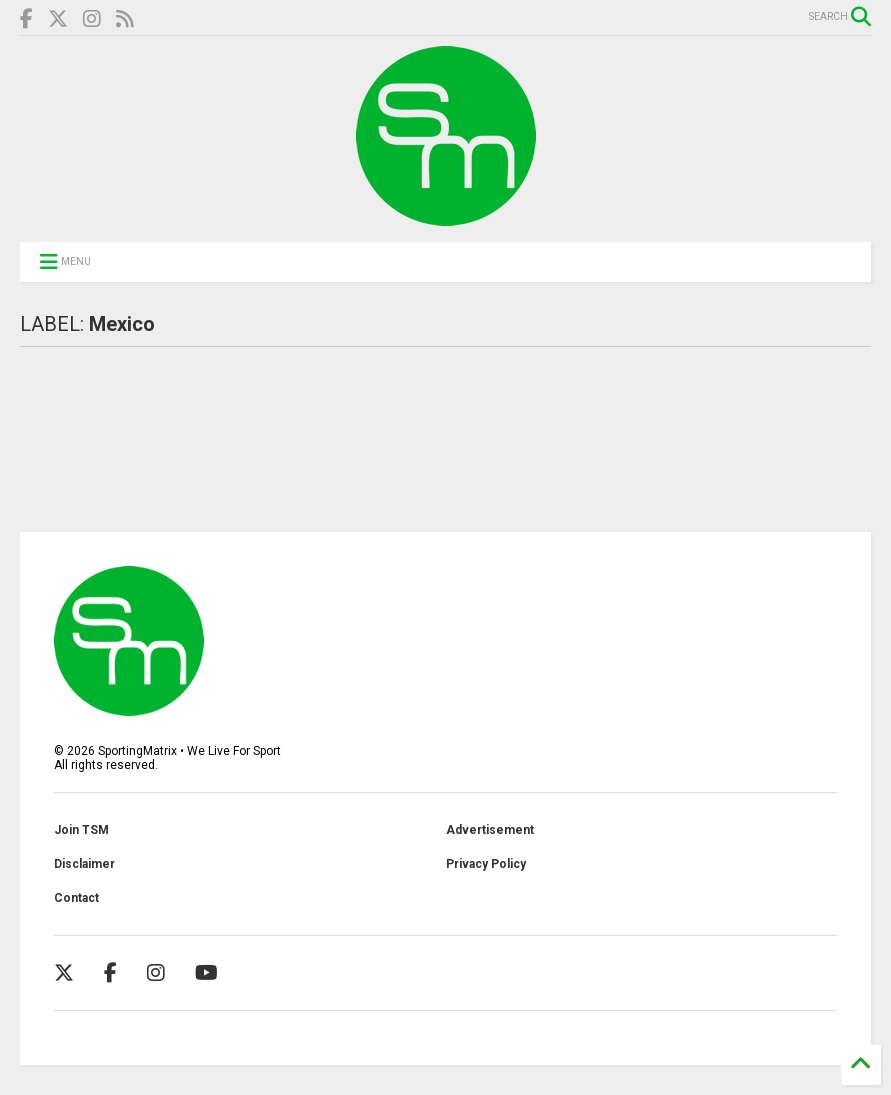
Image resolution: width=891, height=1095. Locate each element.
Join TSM (81, 830)
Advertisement (490, 830)
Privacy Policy (486, 864)
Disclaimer (84, 864)
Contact (76, 898)
